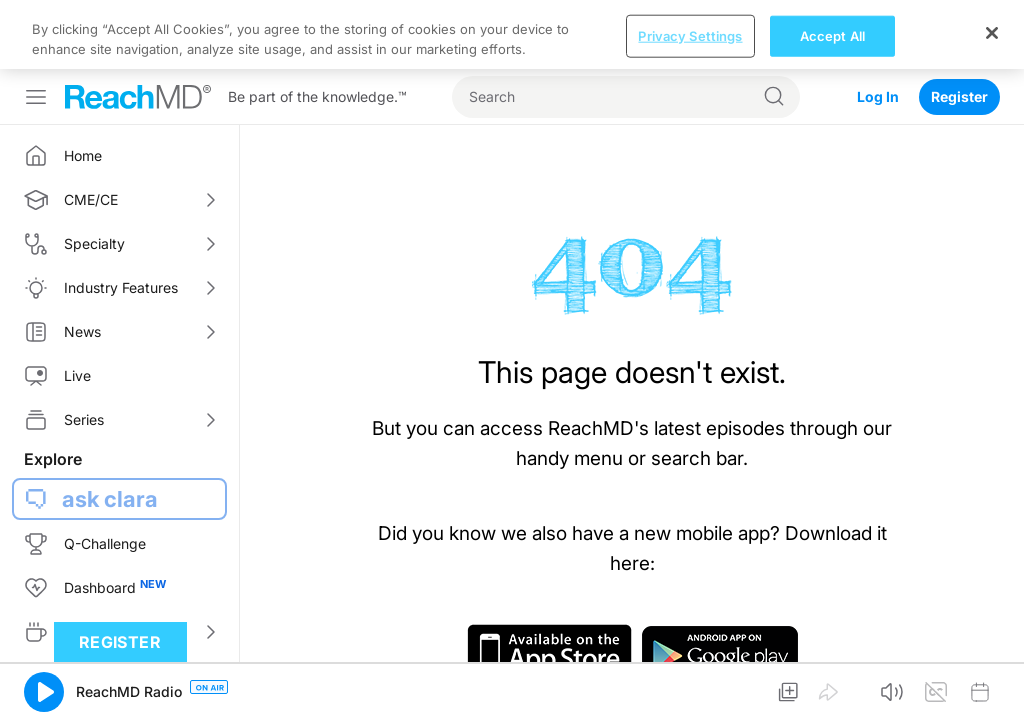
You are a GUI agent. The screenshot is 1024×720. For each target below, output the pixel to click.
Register (959, 96)
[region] (512, 34)
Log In (878, 96)
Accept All (832, 35)
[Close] (992, 33)
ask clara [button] (110, 499)
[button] (44, 692)
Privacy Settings (690, 35)
